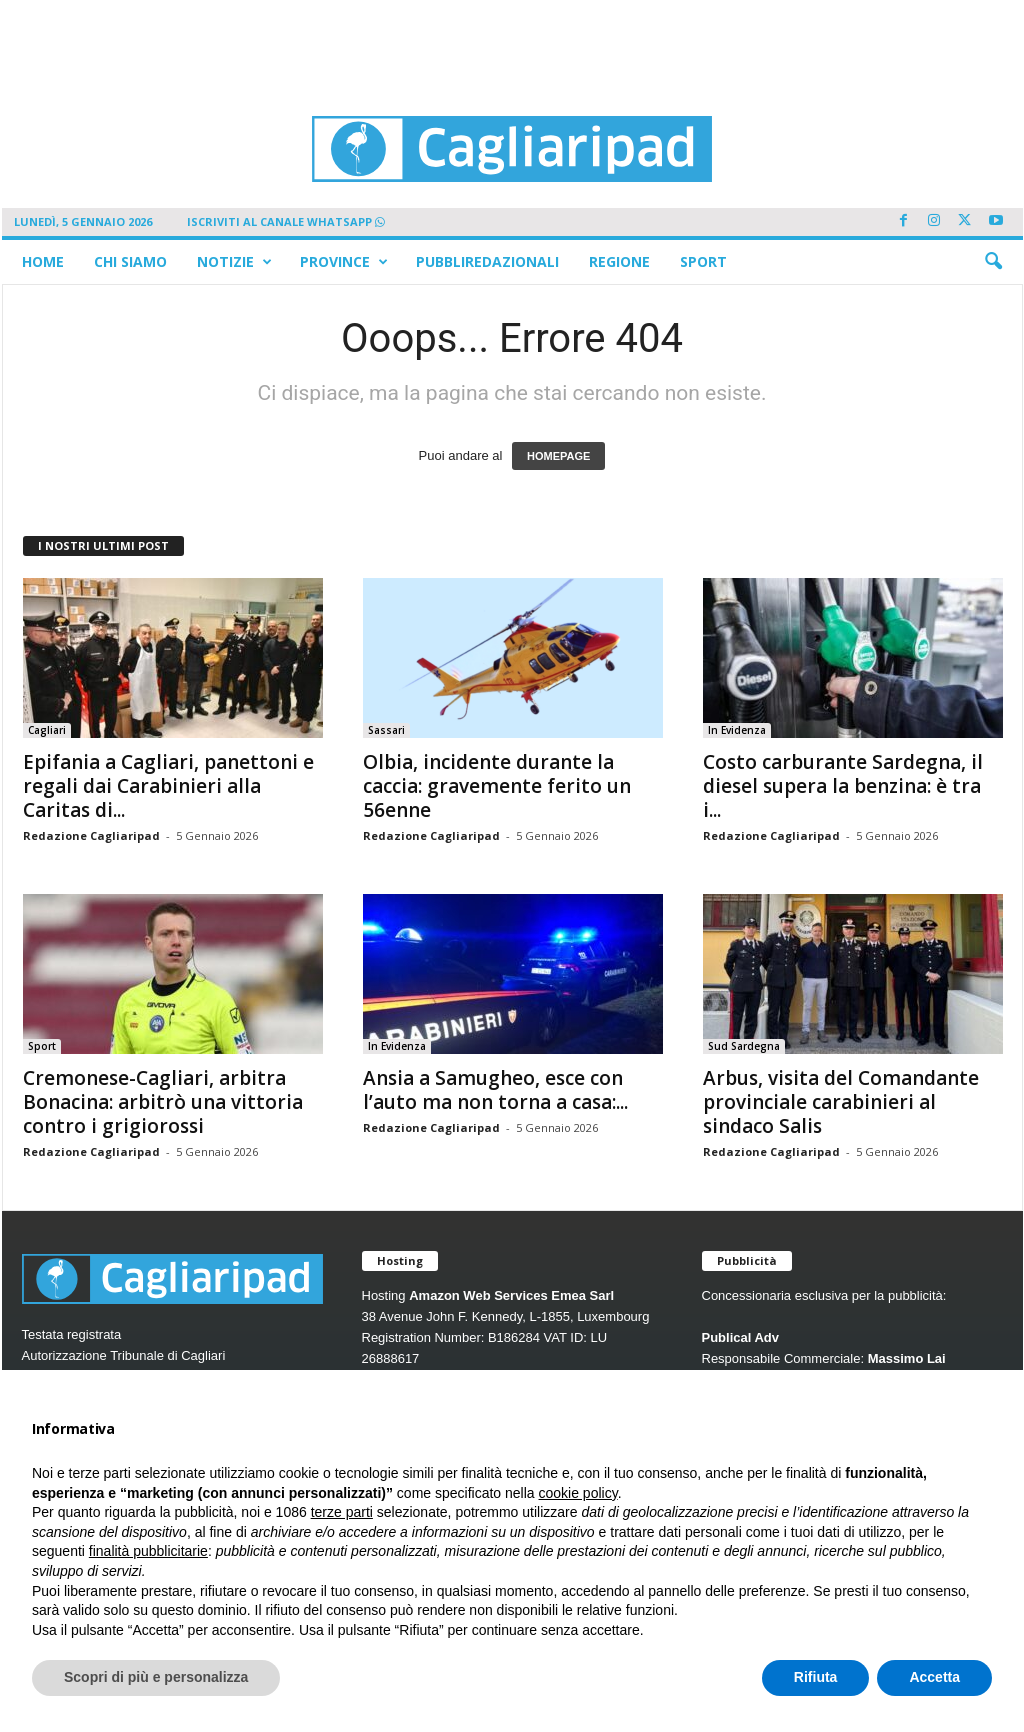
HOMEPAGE (558, 456)
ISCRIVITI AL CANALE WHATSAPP (286, 221)
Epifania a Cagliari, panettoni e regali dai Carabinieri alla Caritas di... (168, 786)
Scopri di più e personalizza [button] (156, 1677)
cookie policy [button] (578, 1493)
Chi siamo (130, 261)
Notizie (234, 262)
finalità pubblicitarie (148, 1551)
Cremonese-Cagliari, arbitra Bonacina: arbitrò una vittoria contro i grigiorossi (163, 1102)
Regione (619, 261)
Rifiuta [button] (816, 1677)
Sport (703, 261)
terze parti (342, 1512)
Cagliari (47, 730)
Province (344, 262)
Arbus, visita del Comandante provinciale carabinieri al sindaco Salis (841, 1102)
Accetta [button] (934, 1677)
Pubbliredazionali (487, 261)
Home (43, 261)
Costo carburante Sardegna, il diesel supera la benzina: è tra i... (843, 786)
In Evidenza (737, 730)
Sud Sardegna (744, 1046)
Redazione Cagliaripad (91, 835)
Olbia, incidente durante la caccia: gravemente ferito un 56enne (497, 786)
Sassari (386, 730)
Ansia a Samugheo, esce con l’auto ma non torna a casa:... (495, 1090)
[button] (993, 262)
